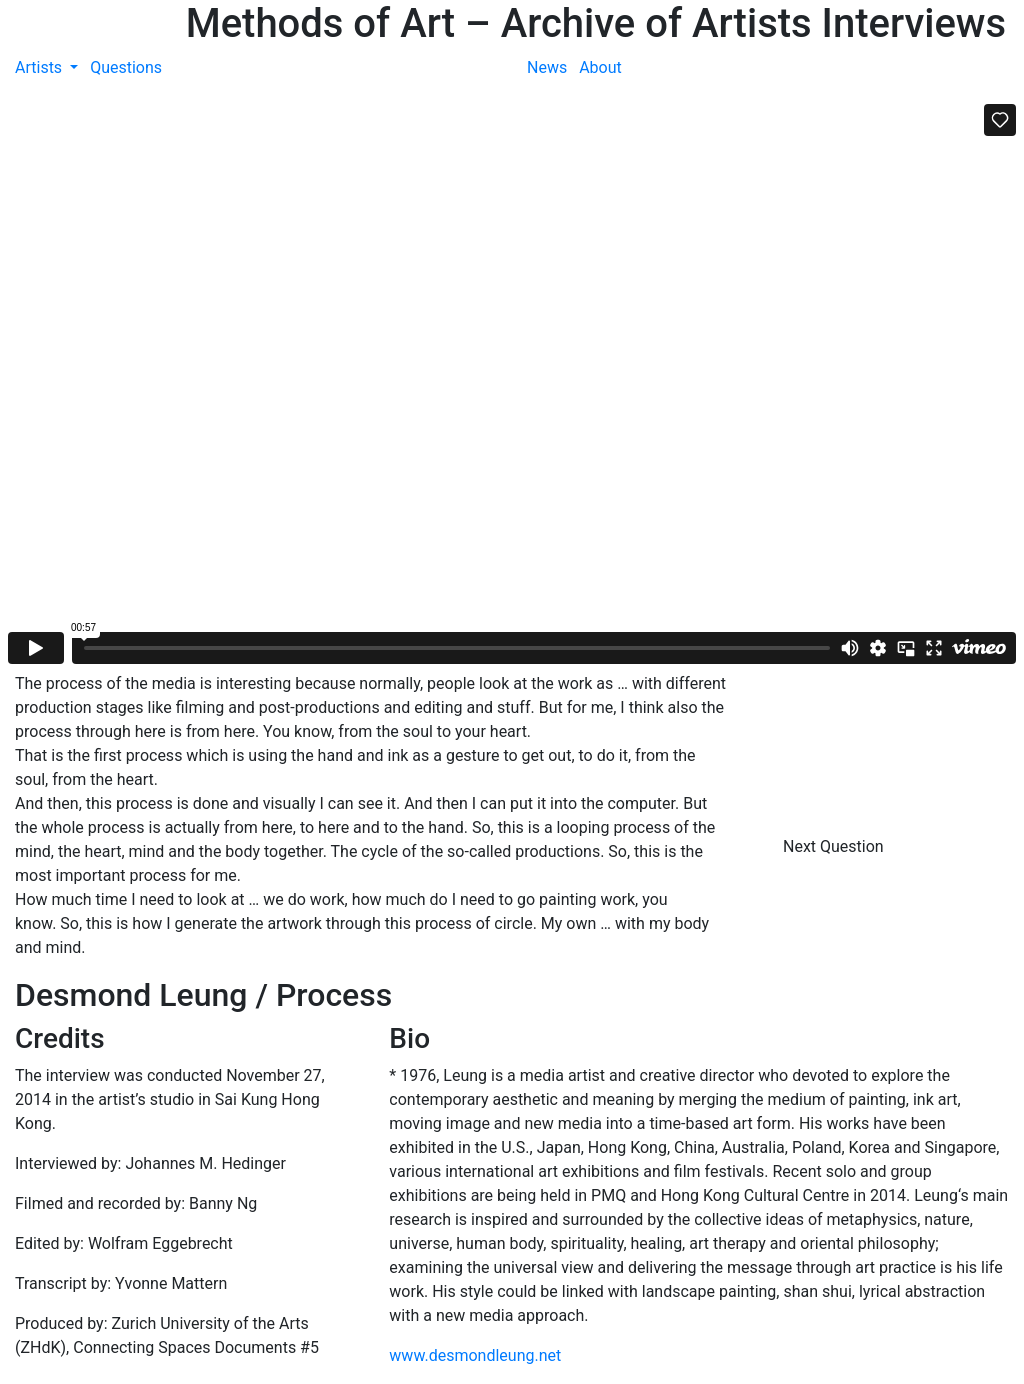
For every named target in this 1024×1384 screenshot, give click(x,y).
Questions (126, 67)
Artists (40, 67)
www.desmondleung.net (475, 1355)
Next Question (835, 846)
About (600, 67)
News (547, 67)
